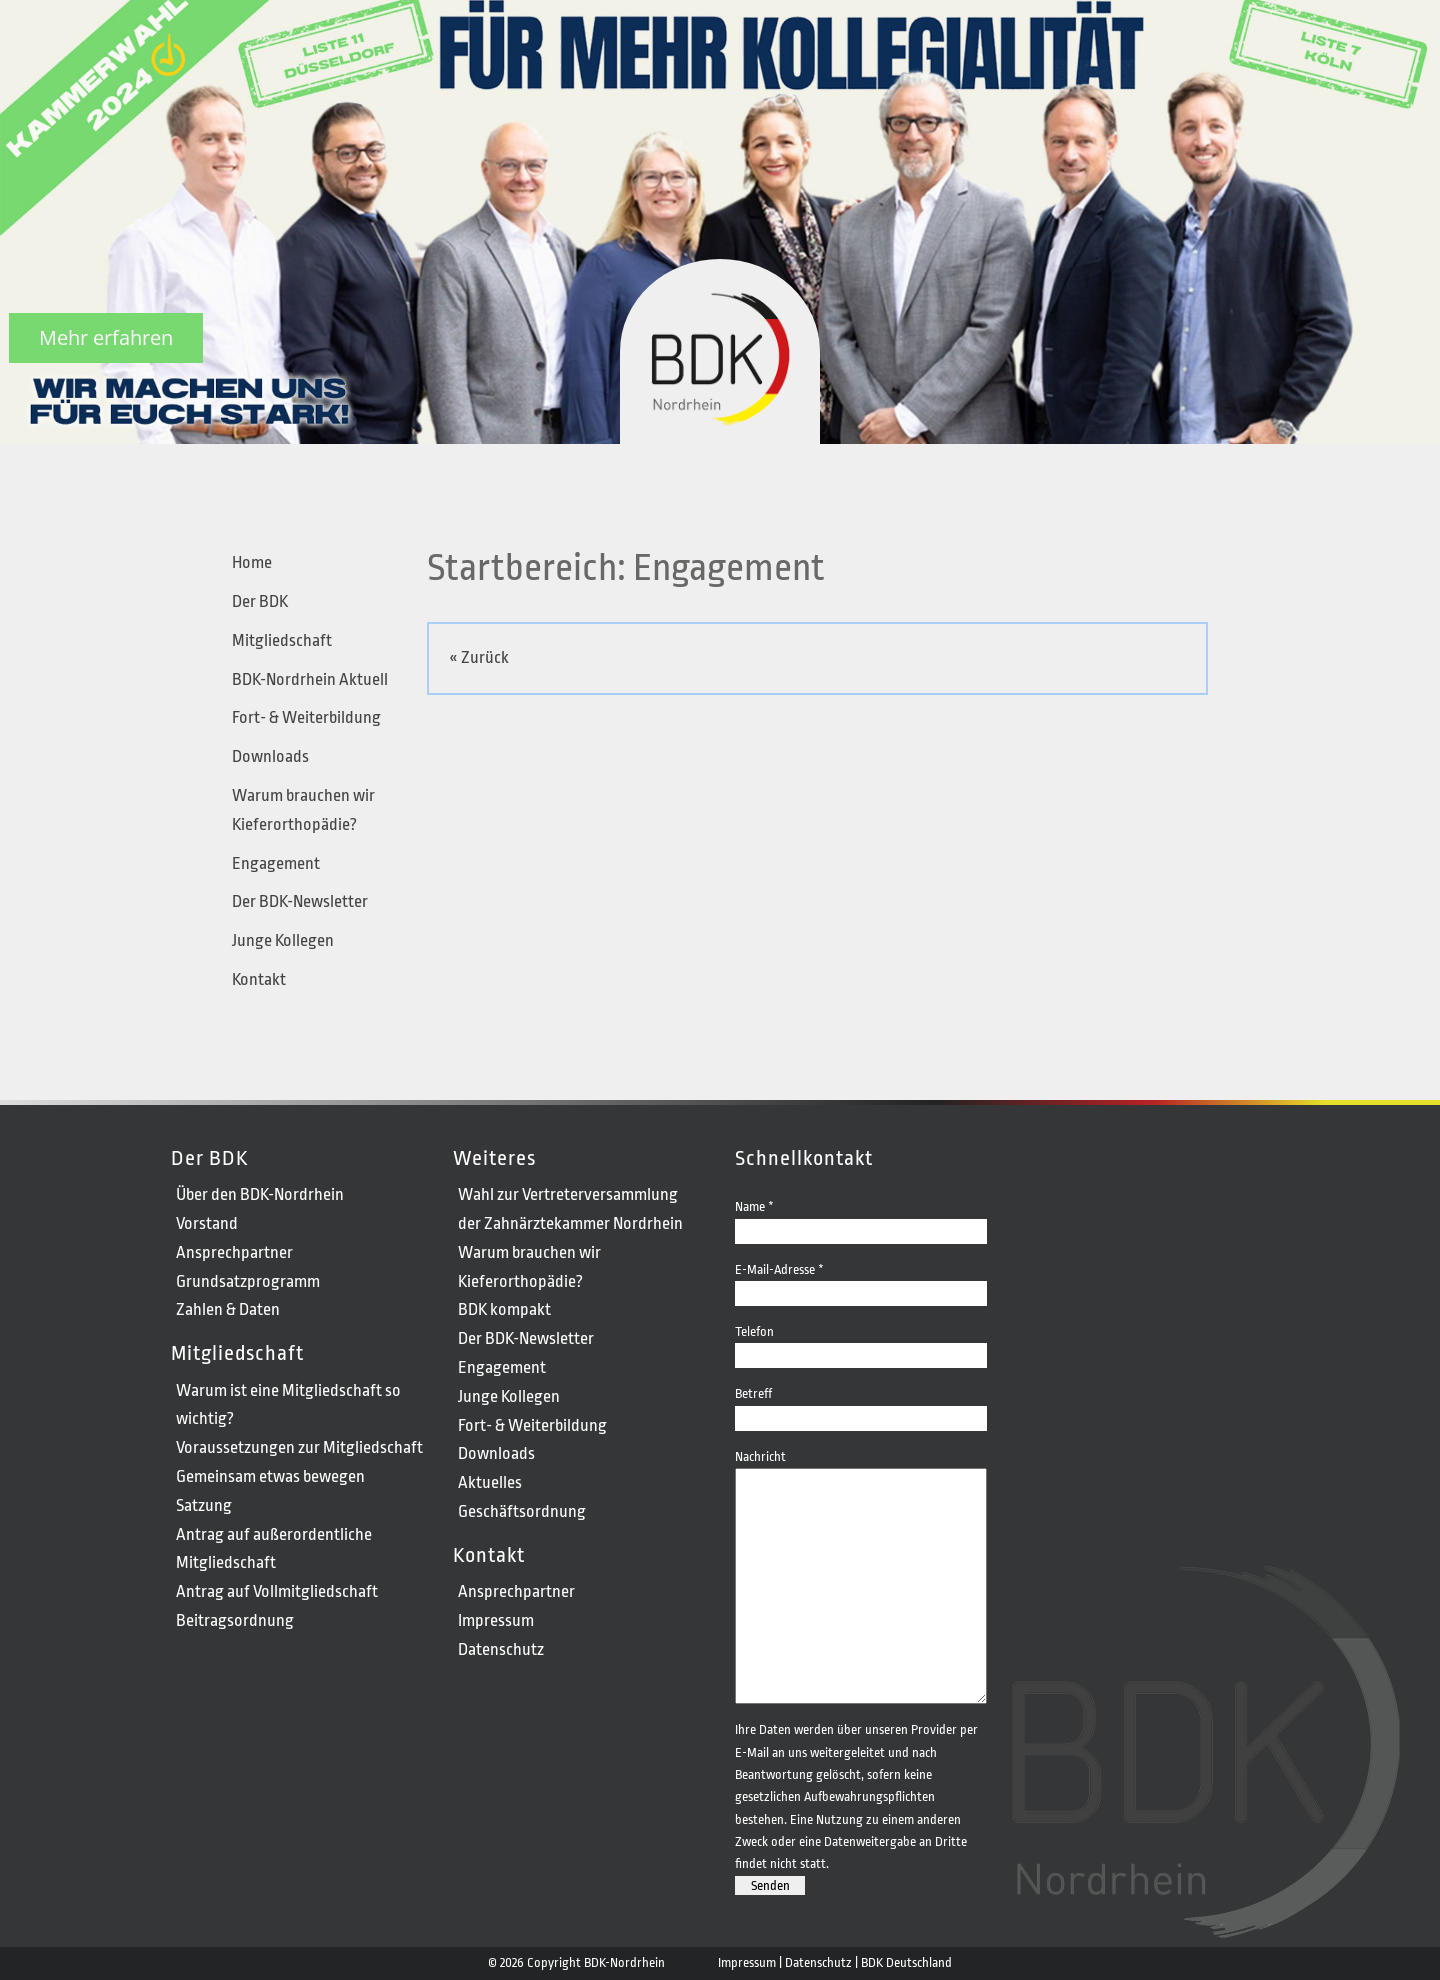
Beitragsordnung (235, 1620)
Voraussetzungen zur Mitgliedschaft (299, 1447)
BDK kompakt (504, 1309)
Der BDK (260, 601)
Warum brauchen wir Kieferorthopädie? (303, 810)
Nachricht (861, 1467)
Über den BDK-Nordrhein (260, 1194)
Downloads (270, 756)
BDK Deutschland (906, 1962)
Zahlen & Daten (228, 1309)
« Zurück (479, 657)
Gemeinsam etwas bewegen (270, 1476)
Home (252, 562)
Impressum (496, 1620)
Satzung (204, 1505)
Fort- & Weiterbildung (306, 717)
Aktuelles (490, 1482)
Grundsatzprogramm (248, 1281)
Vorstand (207, 1223)
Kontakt (259, 979)
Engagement (276, 863)
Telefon (861, 1342)
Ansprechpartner (234, 1252)
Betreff (861, 1404)
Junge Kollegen (283, 940)
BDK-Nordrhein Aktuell (310, 679)
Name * (861, 1217)
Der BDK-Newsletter (300, 901)
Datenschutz (501, 1649)
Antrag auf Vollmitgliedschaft (277, 1591)
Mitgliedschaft (282, 640)
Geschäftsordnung (522, 1511)
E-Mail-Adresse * (861, 1280)
